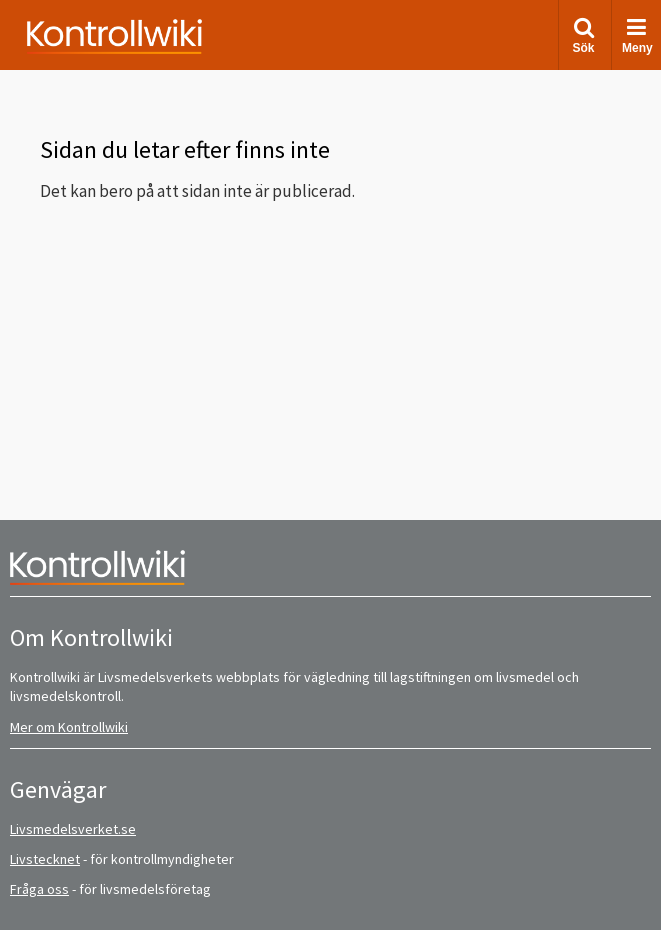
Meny (637, 35)
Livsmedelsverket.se (73, 829)
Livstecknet (45, 859)
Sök (583, 35)
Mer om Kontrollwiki (69, 727)
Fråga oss (39, 889)
